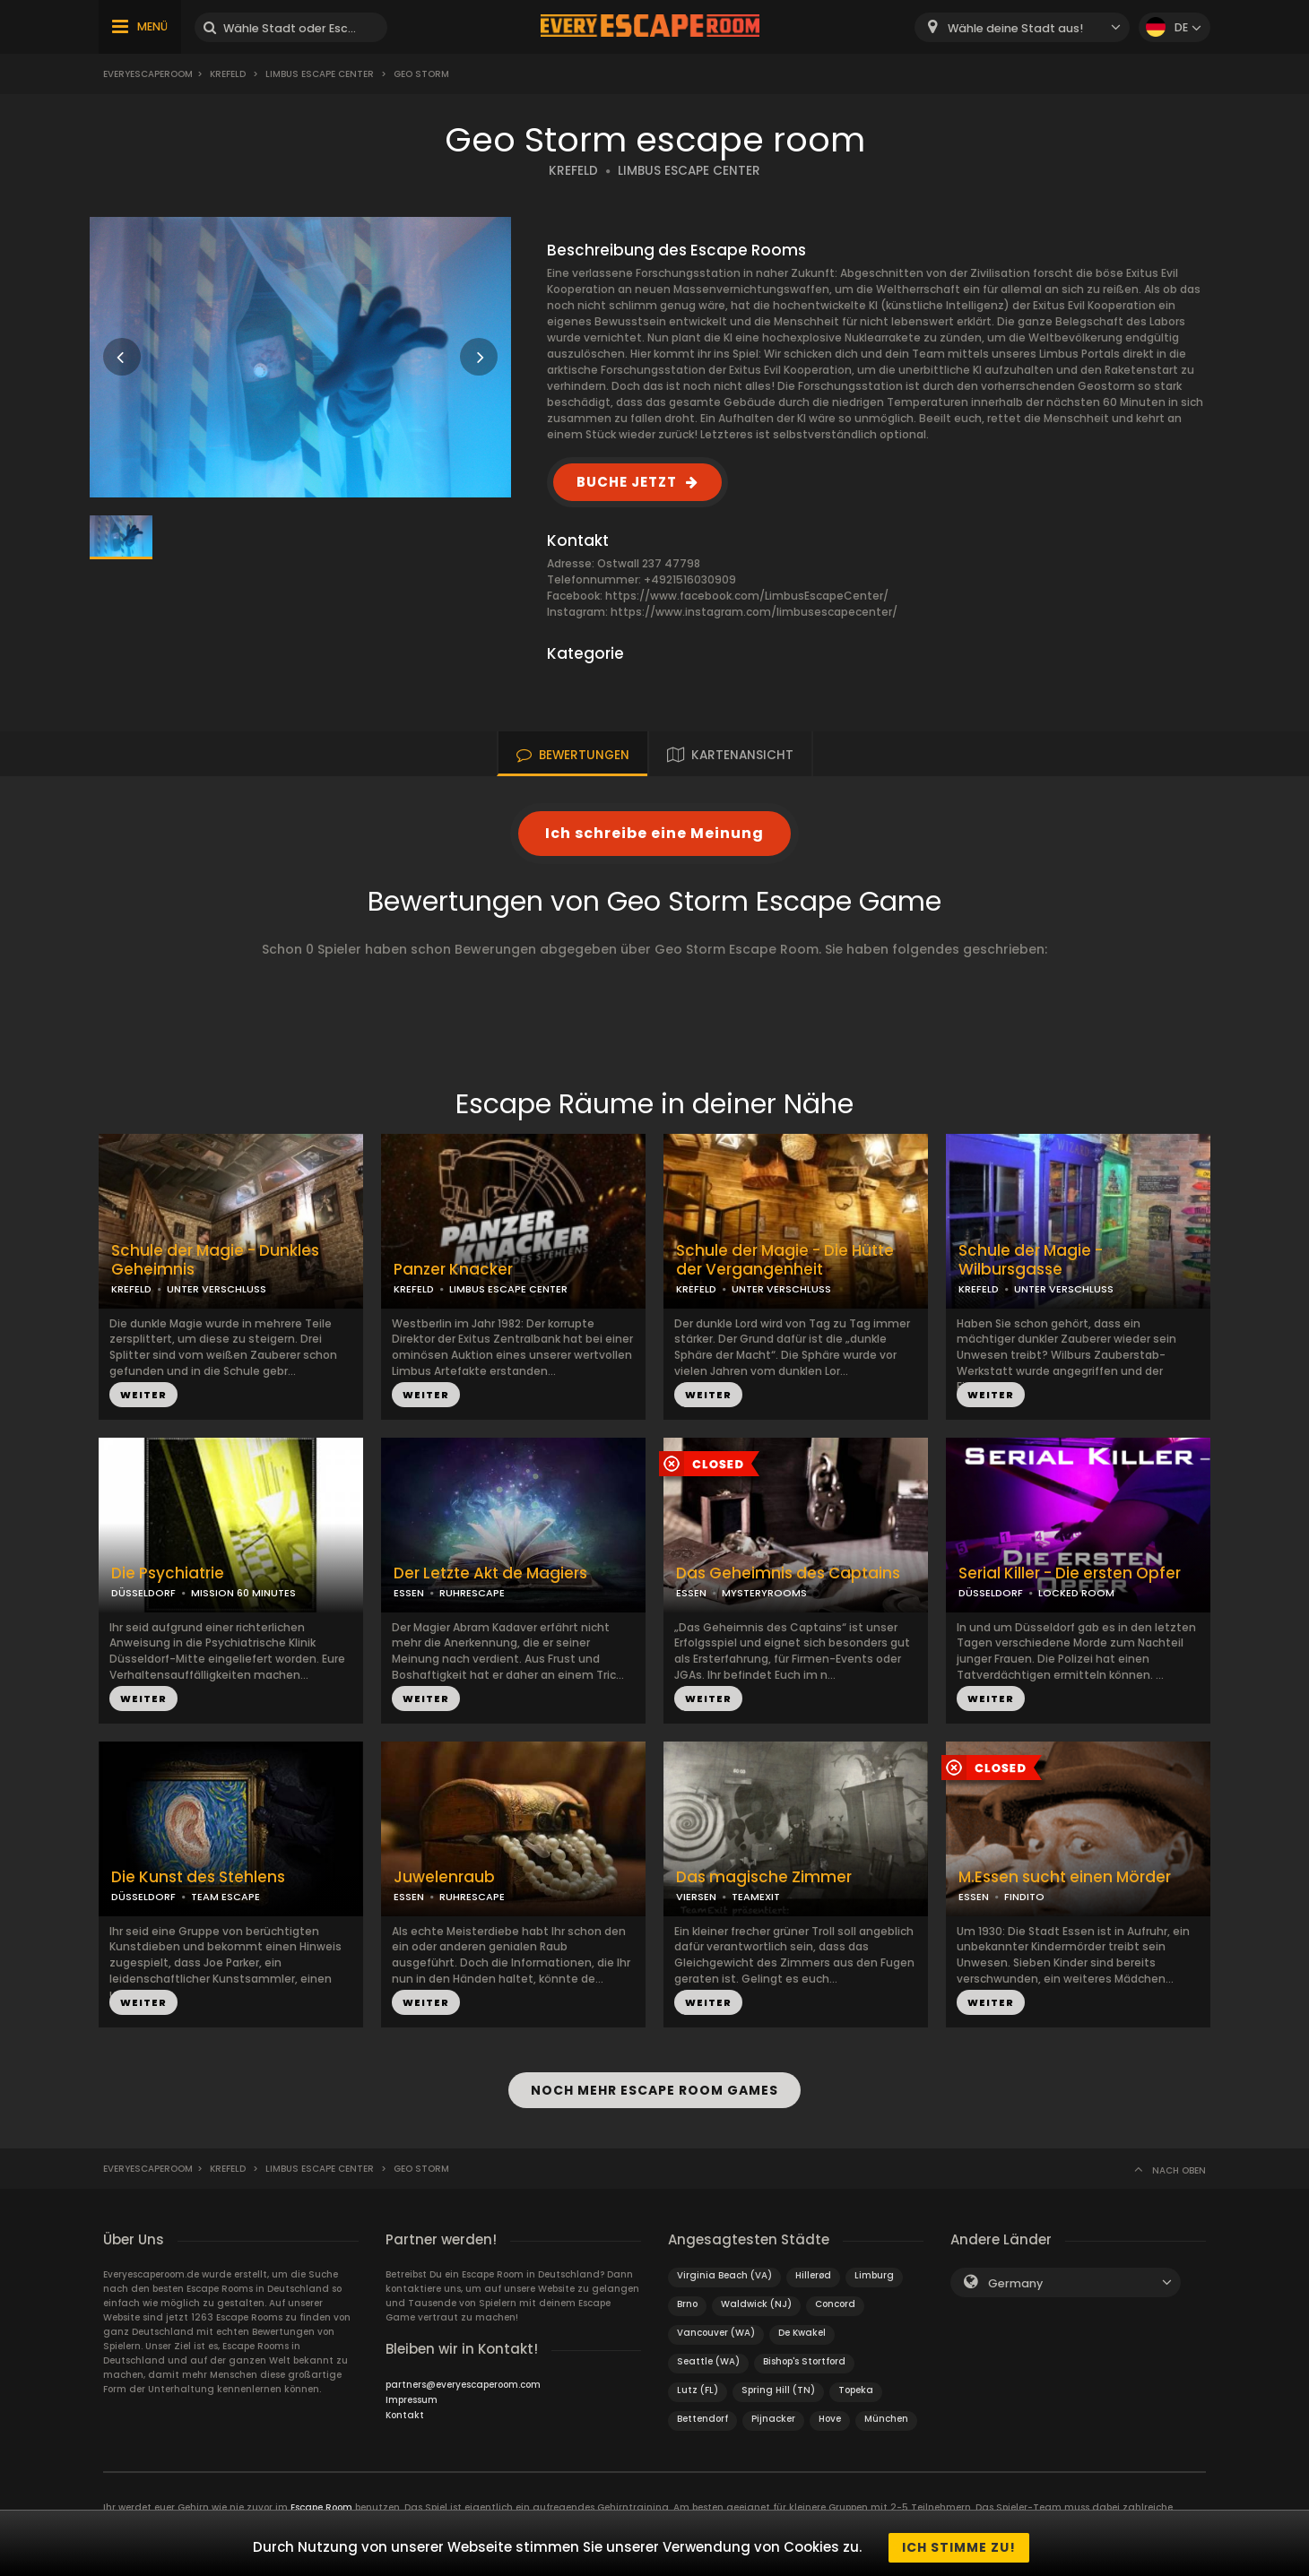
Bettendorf (702, 2409)
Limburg (874, 2266)
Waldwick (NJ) (756, 2295)
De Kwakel (802, 2323)
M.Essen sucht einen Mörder (1064, 1877)
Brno (687, 2295)
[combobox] (1022, 27)
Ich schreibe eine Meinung (654, 833)
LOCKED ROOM (1076, 1593)
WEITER (143, 1394)
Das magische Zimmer (764, 1877)
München (886, 2409)
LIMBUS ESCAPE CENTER (689, 170)
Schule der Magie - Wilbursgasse (1030, 1260)
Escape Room (321, 2498)
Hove (830, 2409)
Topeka (855, 2381)
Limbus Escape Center (319, 74)
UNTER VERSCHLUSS (216, 1289)
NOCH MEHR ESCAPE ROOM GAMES (654, 2086)
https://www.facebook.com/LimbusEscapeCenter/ (747, 595)
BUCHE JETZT (626, 481)
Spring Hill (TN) (778, 2381)
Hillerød (813, 2266)
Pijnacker (773, 2409)
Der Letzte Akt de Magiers (490, 1573)
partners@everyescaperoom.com (463, 2375)
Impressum (412, 2391)
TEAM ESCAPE (225, 1896)
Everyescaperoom (148, 74)
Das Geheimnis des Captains (788, 1573)
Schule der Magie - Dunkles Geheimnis (215, 1260)
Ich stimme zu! (959, 2547)
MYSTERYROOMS (764, 1593)
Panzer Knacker (453, 1269)
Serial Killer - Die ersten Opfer (1069, 1573)
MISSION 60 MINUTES (243, 1593)
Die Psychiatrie (167, 1573)
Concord (835, 2295)
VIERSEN (696, 1896)
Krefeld (228, 74)
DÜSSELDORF (143, 1593)
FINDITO (1024, 1896)
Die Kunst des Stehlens (198, 1877)
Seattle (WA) (708, 2352)
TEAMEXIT (756, 1896)
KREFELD (573, 170)
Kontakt (405, 2406)
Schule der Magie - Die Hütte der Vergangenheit (785, 1260)
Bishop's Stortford (804, 2352)
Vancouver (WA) (716, 2323)
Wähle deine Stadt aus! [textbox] (1015, 28)
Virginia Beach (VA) (724, 2266)
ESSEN (409, 1593)
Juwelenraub (444, 1877)
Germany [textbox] (1015, 2274)
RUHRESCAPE (472, 1593)
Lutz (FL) (697, 2381)
